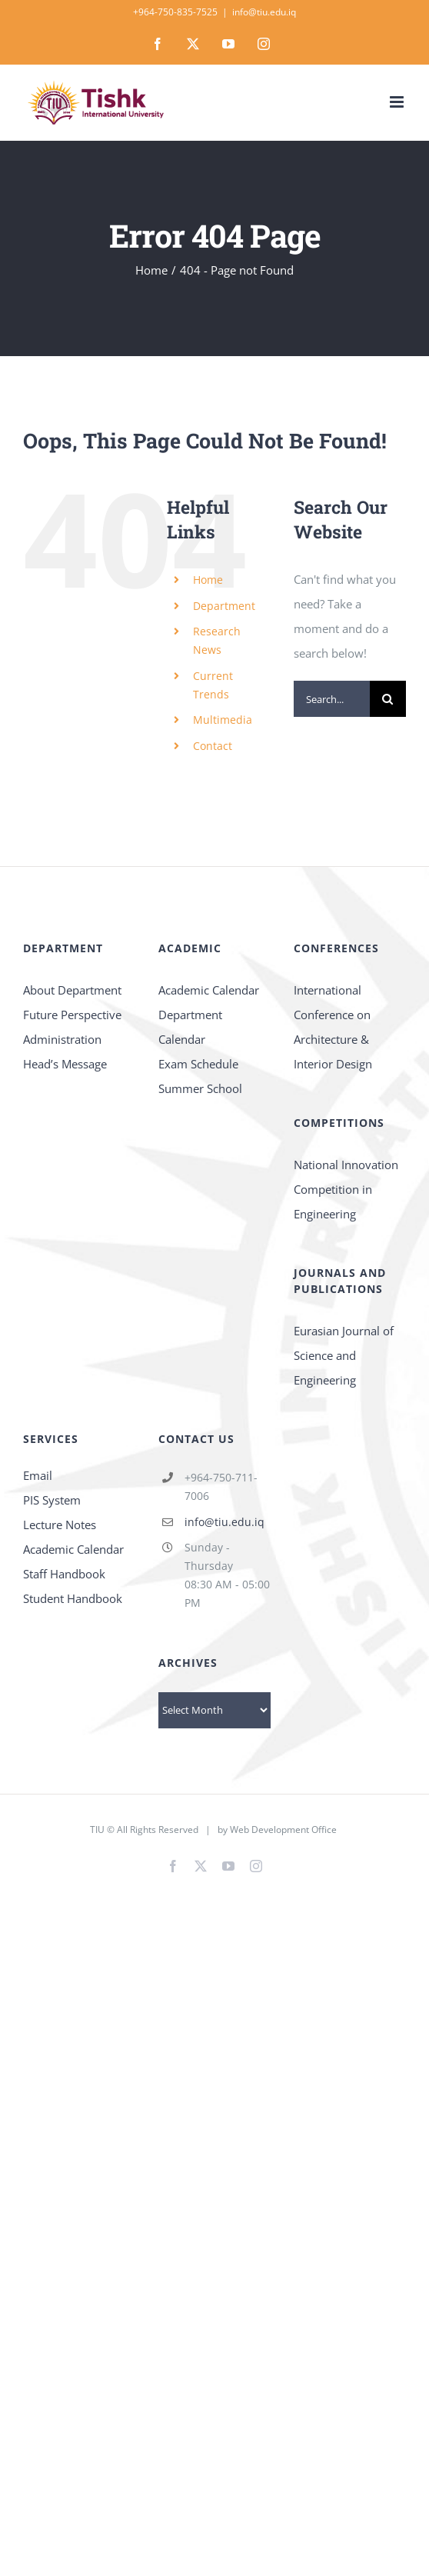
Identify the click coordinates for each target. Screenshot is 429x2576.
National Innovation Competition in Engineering (346, 1189)
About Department (72, 990)
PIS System (52, 1500)
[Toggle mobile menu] (398, 102)
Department (224, 605)
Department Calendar (190, 1027)
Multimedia (222, 719)
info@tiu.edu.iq (264, 11)
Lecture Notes (59, 1524)
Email (37, 1475)
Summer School (200, 1088)
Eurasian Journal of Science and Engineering (344, 1355)
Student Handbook (72, 1598)
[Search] (388, 699)
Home (208, 579)
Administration (62, 1039)
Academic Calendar (208, 990)
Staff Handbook (64, 1573)
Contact (212, 745)
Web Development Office (283, 1829)
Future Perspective (72, 1014)
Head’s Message (65, 1063)
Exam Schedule (198, 1063)
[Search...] (332, 699)
